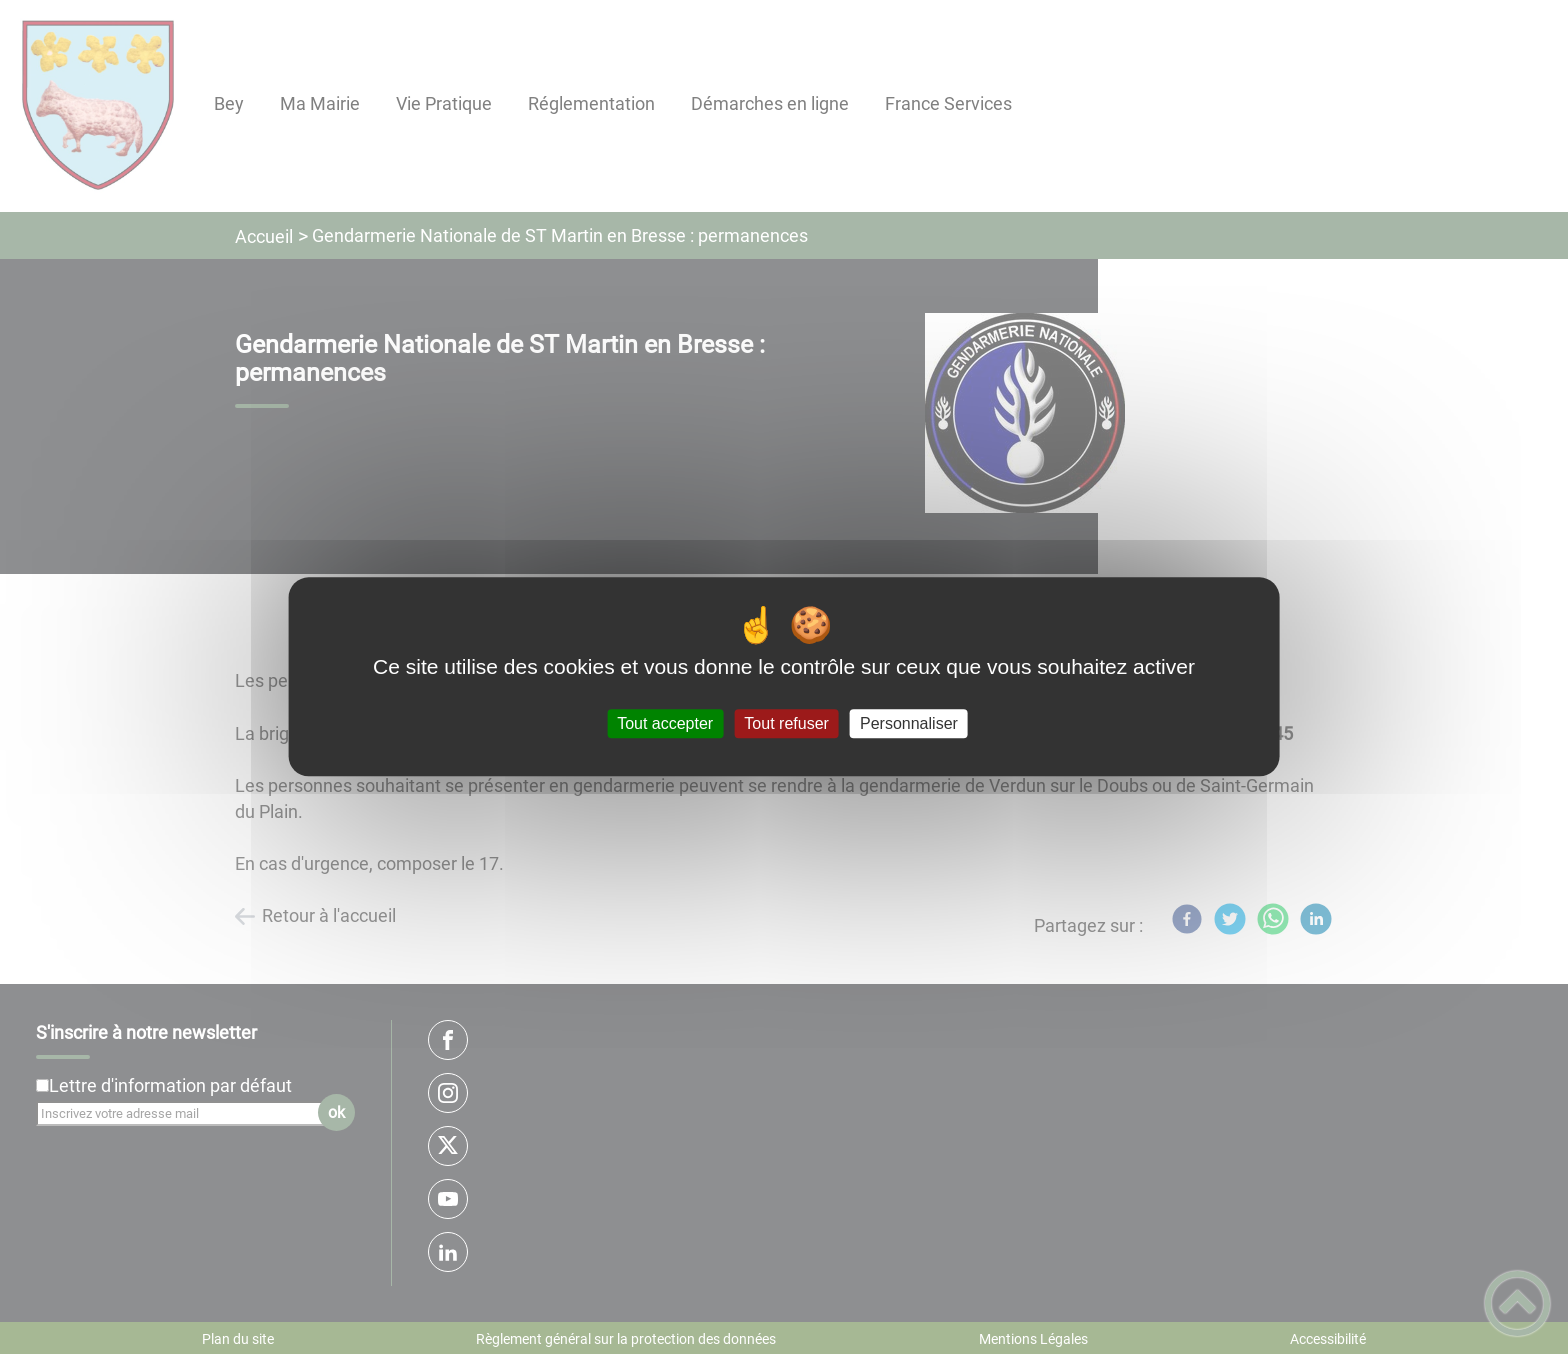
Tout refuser (786, 723)
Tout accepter (665, 723)
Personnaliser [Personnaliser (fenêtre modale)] (909, 723)
